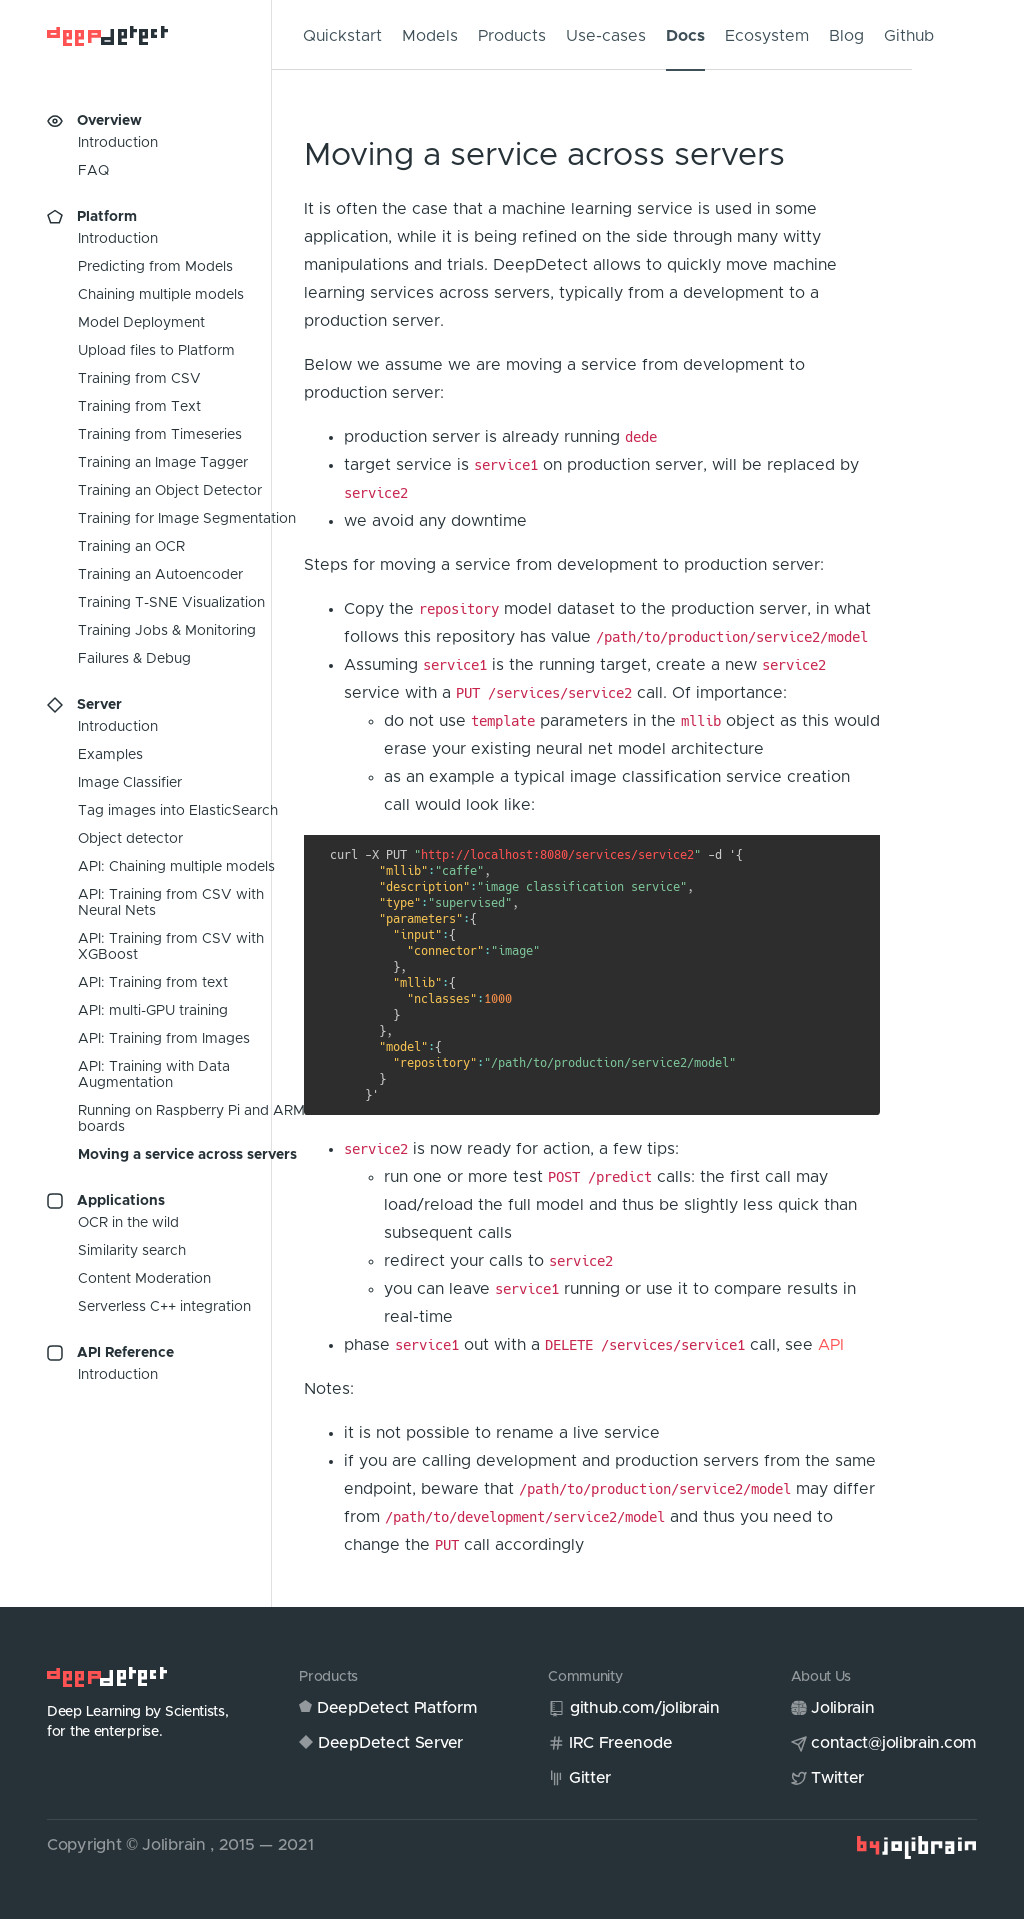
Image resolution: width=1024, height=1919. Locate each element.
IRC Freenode (620, 1743)
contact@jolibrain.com (894, 1743)
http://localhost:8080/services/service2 (557, 855)
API (831, 1345)
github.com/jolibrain (645, 1708)
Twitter (837, 1778)
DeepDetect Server (390, 1743)
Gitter (590, 1778)
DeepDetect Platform (397, 1708)
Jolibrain (842, 1708)
